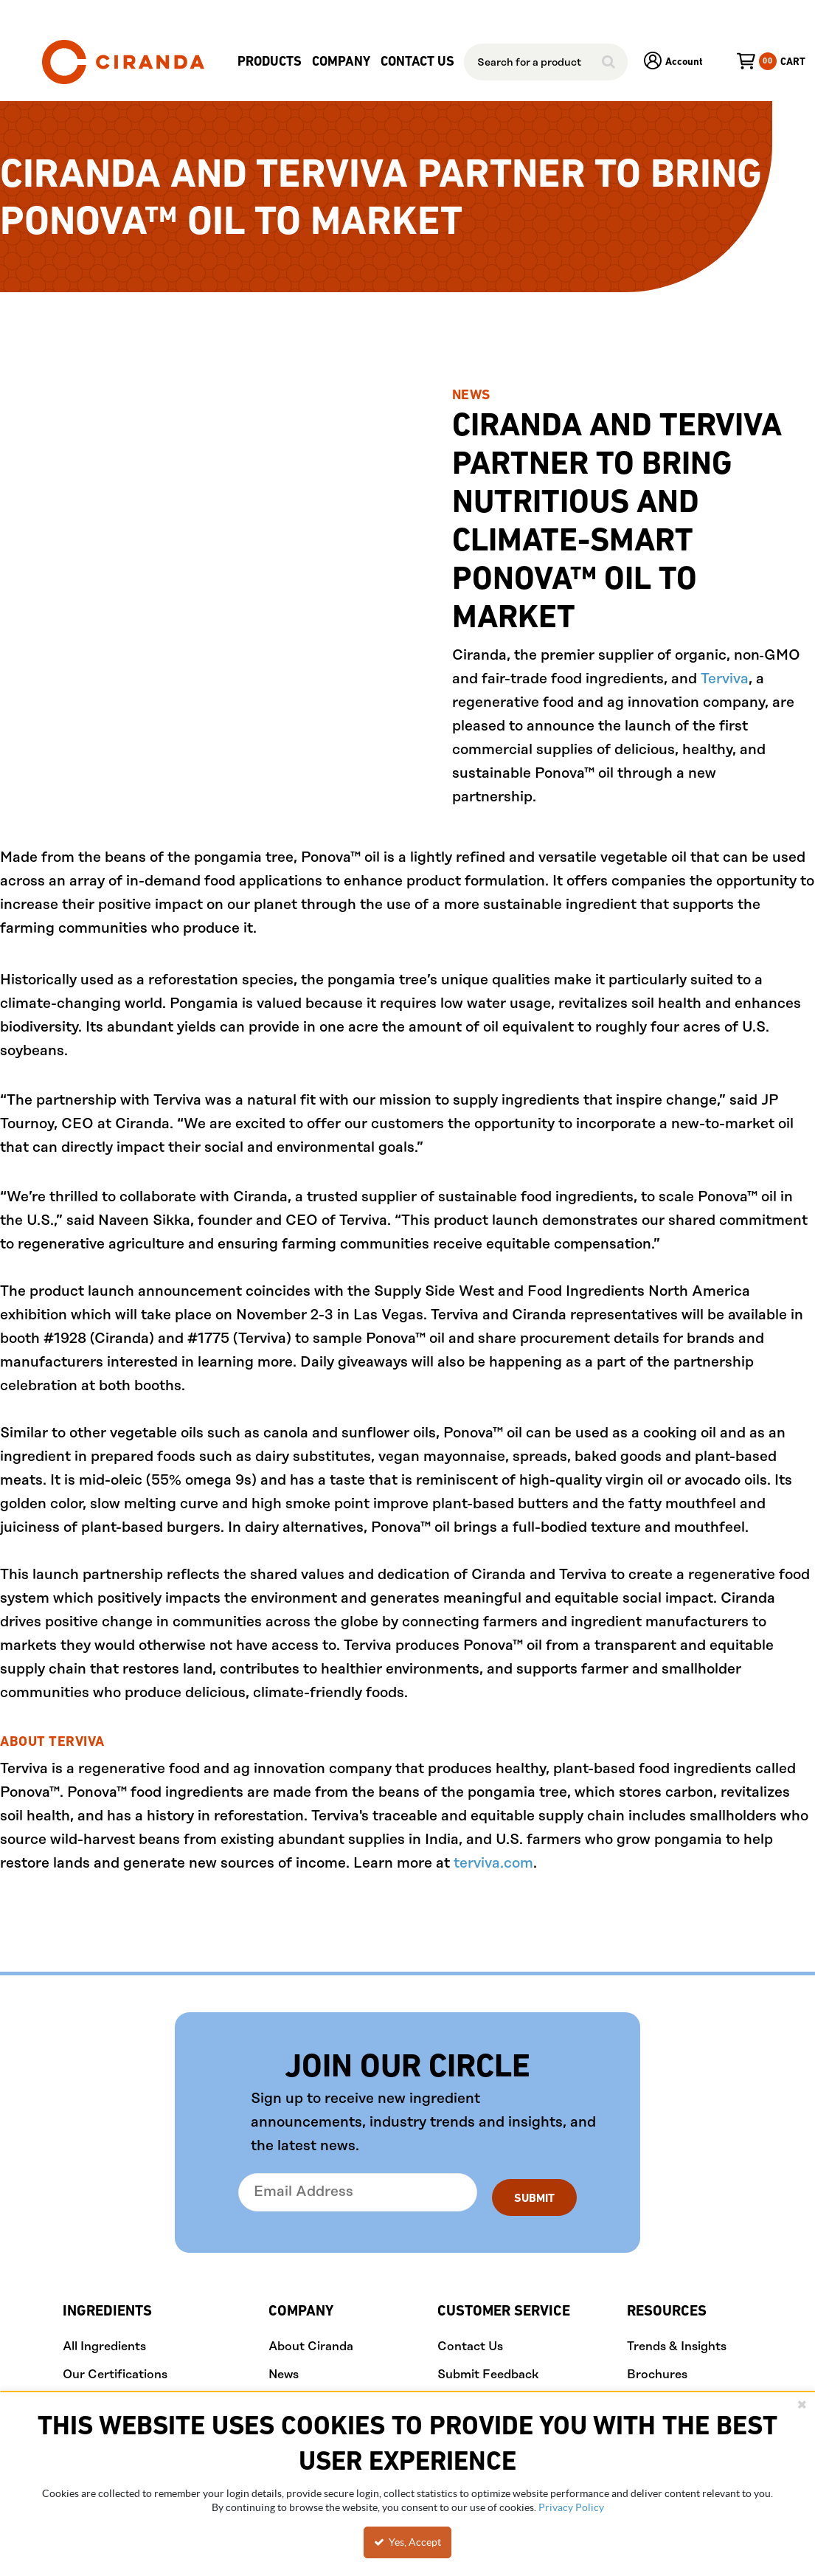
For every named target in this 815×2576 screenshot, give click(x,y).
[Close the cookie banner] (802, 2404)
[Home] (123, 62)
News (283, 2369)
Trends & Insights (676, 2342)
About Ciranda (310, 2342)
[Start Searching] (609, 62)
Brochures (657, 2369)
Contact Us (470, 2342)
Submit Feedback (487, 2369)
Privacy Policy (571, 2507)
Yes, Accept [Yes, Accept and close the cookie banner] (407, 2542)
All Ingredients (104, 2342)
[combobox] (546, 62)
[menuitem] (269, 62)
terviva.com (493, 1863)
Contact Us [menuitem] (417, 62)
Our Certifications (115, 2369)
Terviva (725, 679)
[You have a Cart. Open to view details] (754, 62)
